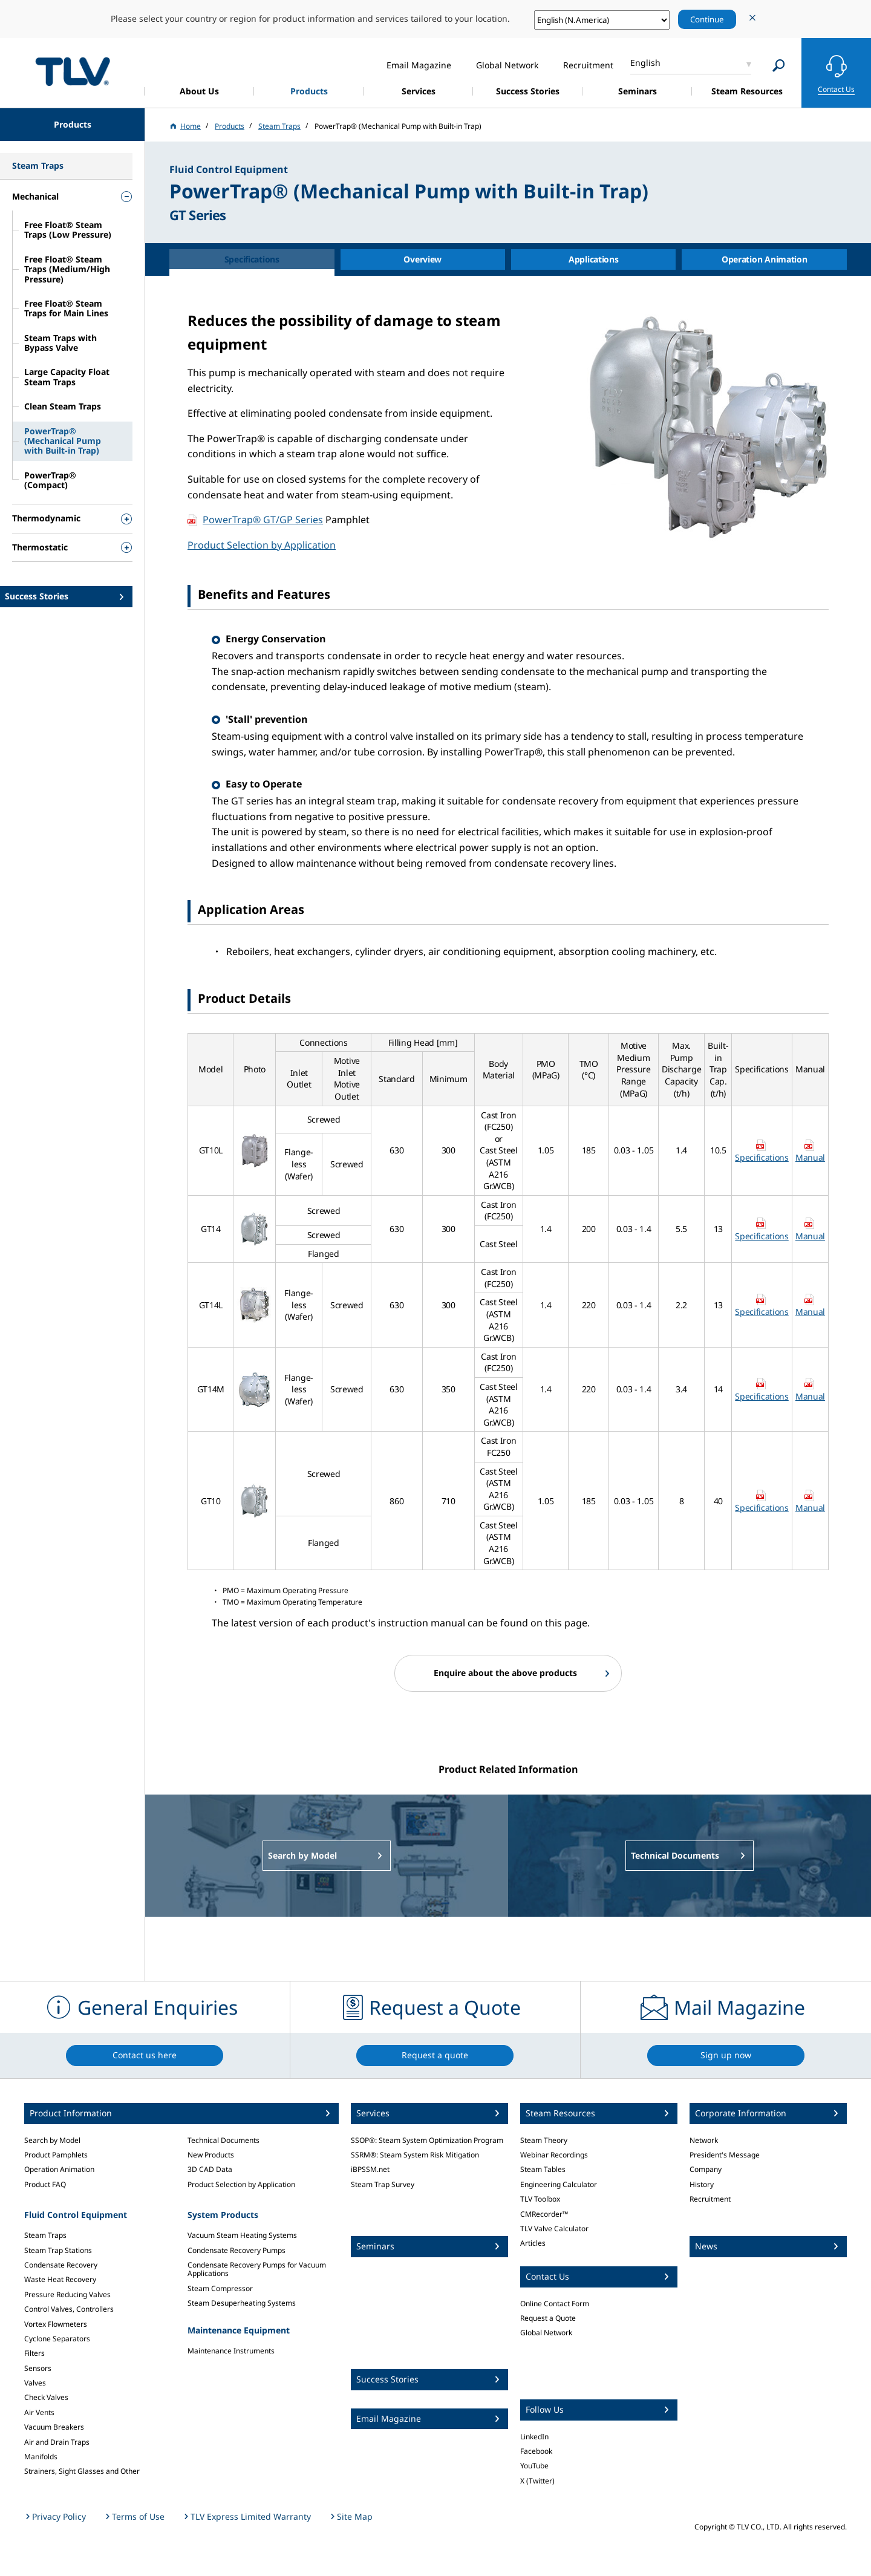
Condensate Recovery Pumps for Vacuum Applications (257, 2269)
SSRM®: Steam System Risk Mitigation (415, 2155)
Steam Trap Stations (58, 2250)
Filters (34, 2353)
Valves (35, 2383)
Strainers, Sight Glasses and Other (82, 2471)
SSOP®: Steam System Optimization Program (427, 2140)
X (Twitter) (537, 2481)
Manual (810, 1157)
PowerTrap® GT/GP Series (263, 519)
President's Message (725, 2155)
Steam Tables (543, 2169)
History (702, 2184)
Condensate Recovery (60, 2265)
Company (706, 2169)
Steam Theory (543, 2140)
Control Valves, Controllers (69, 2309)
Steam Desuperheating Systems (242, 2303)
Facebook (536, 2451)
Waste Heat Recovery (60, 2279)
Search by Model (52, 2140)
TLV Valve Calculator (554, 2228)
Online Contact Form (554, 2303)
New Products (211, 2155)
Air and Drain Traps (57, 2442)
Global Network (546, 2332)
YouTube (534, 2465)
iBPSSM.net (370, 2169)
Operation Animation (59, 2169)
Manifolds (40, 2456)
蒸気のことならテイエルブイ (72, 71)
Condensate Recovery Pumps (236, 2250)
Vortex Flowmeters (55, 2324)
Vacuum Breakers (54, 2427)
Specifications (762, 1157)
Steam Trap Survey (382, 2184)
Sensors (37, 2368)
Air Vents (39, 2412)
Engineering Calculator (558, 2184)
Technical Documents (223, 2140)
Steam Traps (45, 2235)
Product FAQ (45, 2184)
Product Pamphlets (56, 2155)
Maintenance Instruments (231, 2351)
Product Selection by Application (262, 545)
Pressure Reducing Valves (67, 2294)
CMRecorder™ (544, 2214)
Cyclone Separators (57, 2338)
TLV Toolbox (540, 2199)
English (645, 62)
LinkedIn (534, 2436)
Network (704, 2140)
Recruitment (710, 2199)
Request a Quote (548, 2318)
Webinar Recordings (554, 2155)
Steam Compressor (220, 2288)
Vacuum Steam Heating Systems (242, 2235)
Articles (533, 2243)
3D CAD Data (210, 2169)
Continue (707, 19)
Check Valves (46, 2397)
